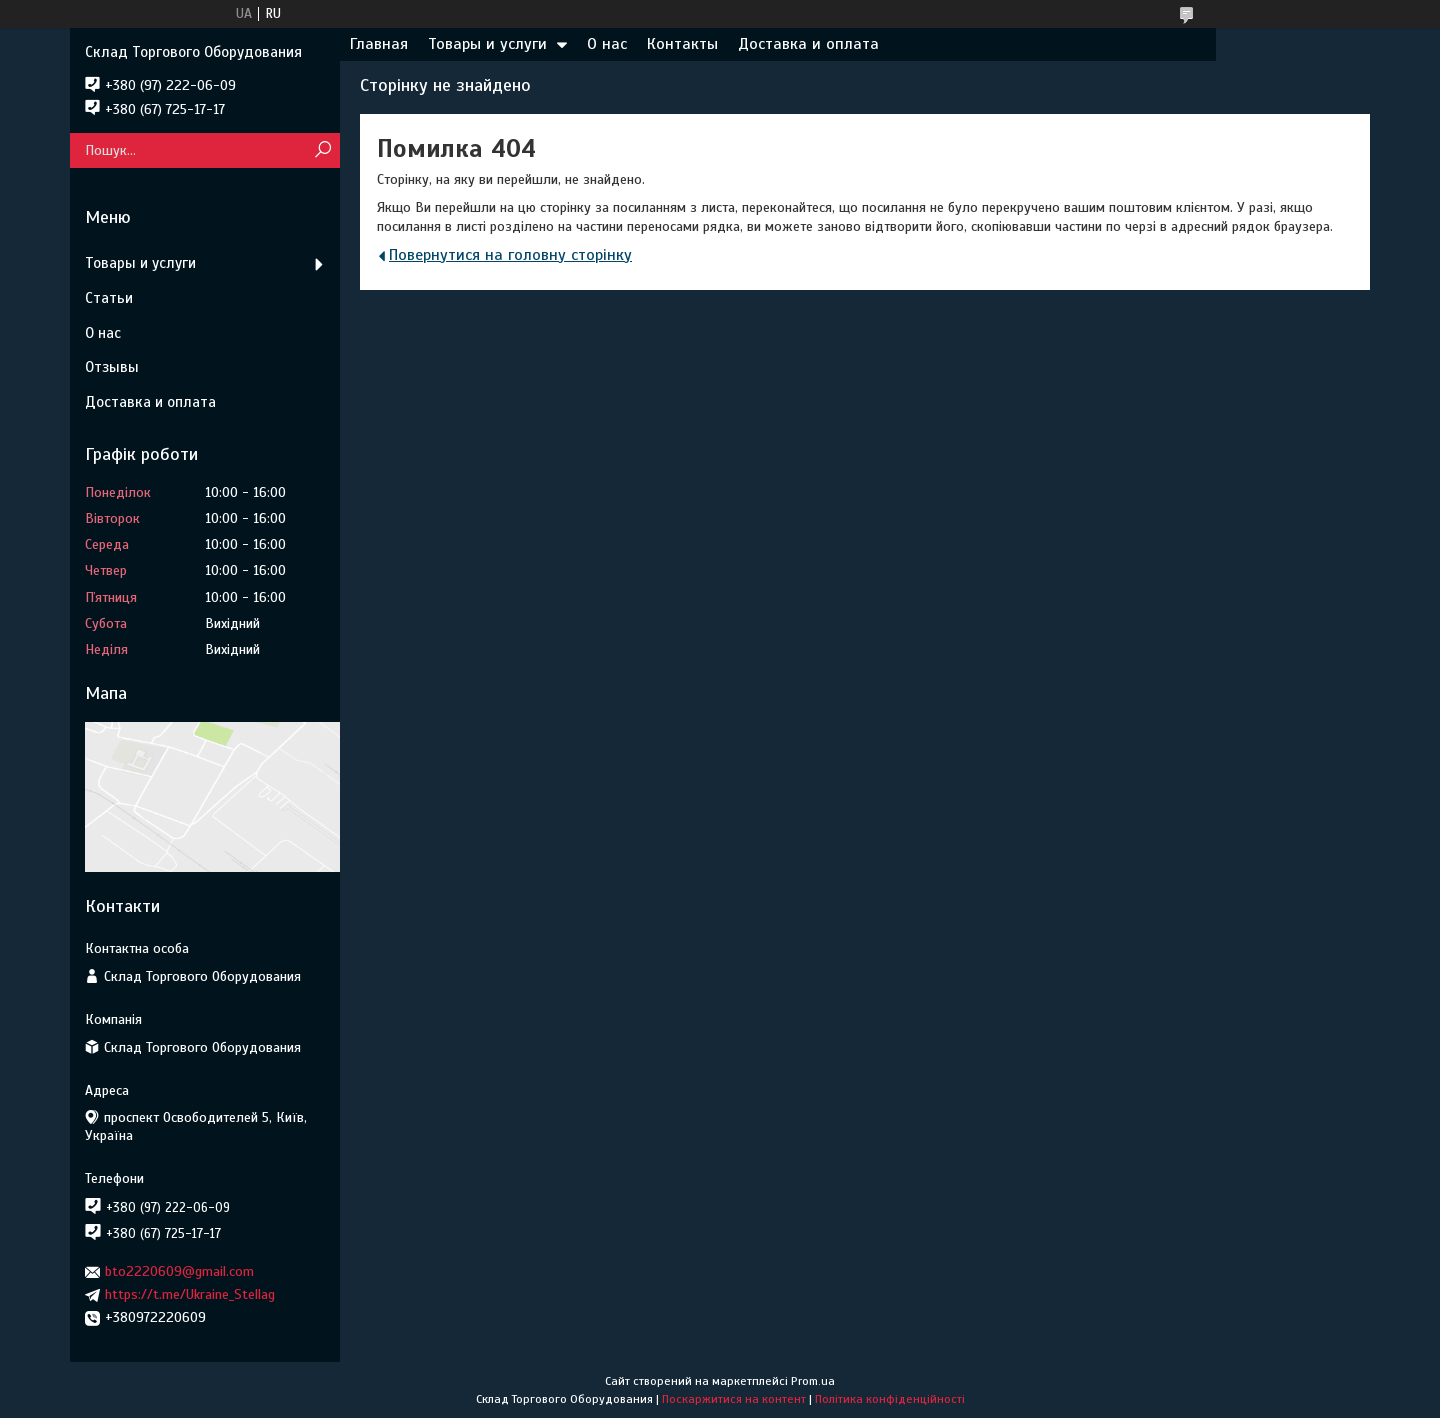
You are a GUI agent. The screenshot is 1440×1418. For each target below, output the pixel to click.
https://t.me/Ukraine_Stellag (190, 1294)
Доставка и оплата (808, 44)
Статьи (109, 298)
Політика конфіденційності (890, 1399)
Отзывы (112, 367)
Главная (379, 44)
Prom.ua (813, 1381)
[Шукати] (322, 150)
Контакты (682, 44)
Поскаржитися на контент (734, 1399)
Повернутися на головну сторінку (510, 255)
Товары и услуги (487, 44)
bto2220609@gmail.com (179, 1271)
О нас (607, 44)
